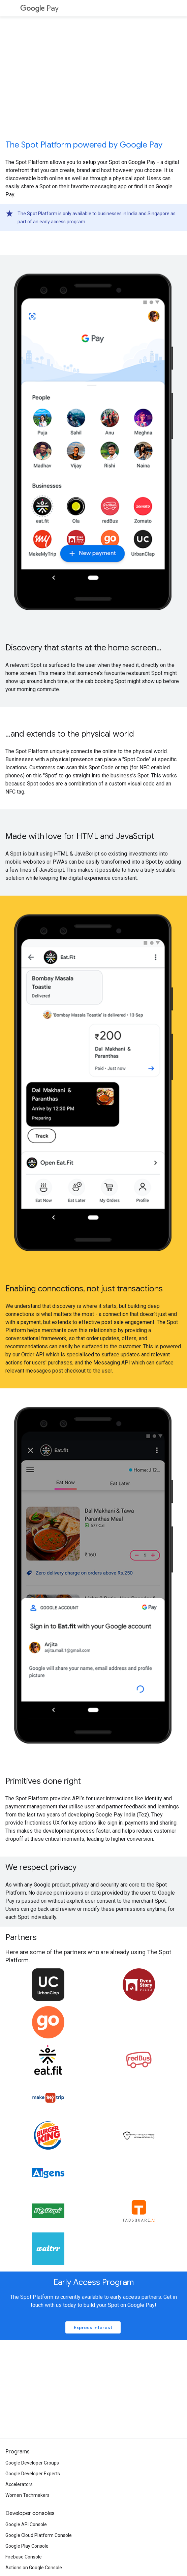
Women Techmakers (27, 2495)
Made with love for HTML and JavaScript (79, 836)
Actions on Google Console (33, 2567)
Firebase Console (23, 2556)
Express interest (93, 2327)
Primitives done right (43, 1781)
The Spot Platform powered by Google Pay (83, 145)
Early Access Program (94, 2282)
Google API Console (26, 2524)
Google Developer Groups (32, 2463)
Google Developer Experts (32, 2473)
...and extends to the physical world (69, 734)
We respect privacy (40, 1867)
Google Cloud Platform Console (38, 2535)
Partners (21, 1937)
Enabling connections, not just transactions (84, 1289)
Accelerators (19, 2484)
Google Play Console (27, 2546)
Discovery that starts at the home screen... (83, 648)
